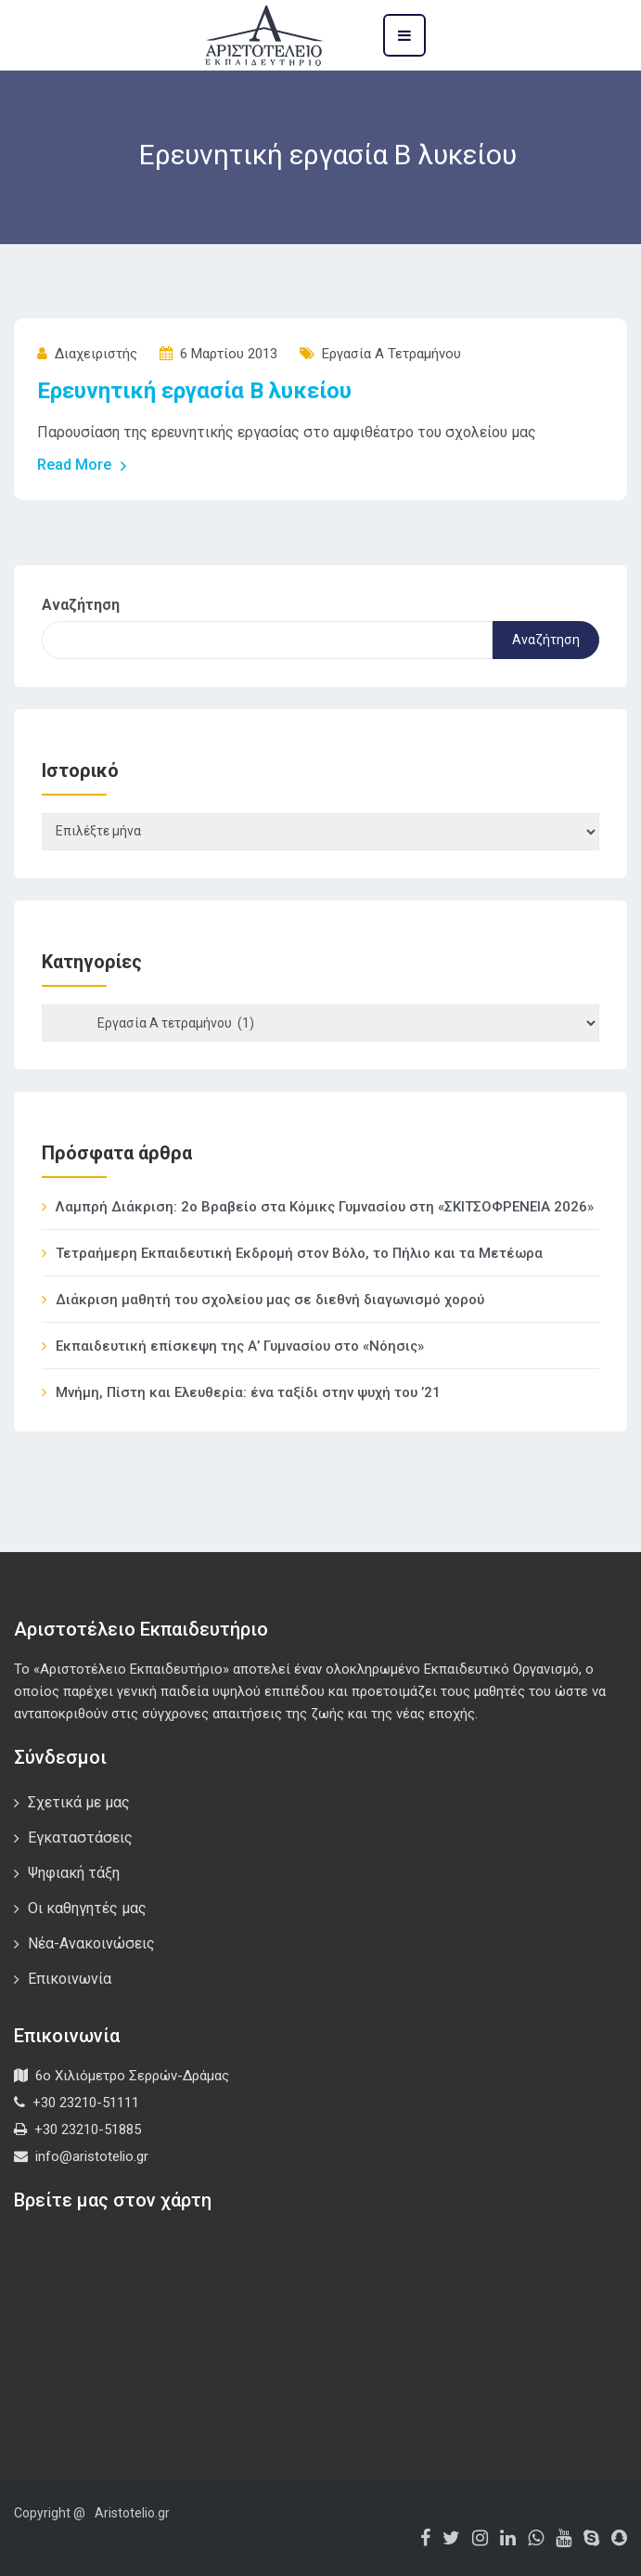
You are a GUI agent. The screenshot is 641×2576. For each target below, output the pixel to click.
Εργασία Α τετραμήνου (391, 353)
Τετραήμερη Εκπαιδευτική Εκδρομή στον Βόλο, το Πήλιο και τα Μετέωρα (299, 1253)
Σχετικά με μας (79, 1802)
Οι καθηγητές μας (87, 1908)
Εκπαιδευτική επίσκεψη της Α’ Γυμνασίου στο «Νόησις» (240, 1346)
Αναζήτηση (81, 605)
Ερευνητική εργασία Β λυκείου (194, 391)
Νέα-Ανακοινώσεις (91, 1943)
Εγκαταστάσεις (80, 1837)
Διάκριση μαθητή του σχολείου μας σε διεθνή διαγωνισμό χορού (270, 1299)
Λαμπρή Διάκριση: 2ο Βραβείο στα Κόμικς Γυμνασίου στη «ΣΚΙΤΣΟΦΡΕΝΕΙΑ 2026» (325, 1206)
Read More (82, 465)
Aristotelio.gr (132, 2512)
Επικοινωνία (69, 1978)
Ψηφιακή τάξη (74, 1873)
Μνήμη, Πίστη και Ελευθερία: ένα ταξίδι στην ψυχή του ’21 (248, 1392)
